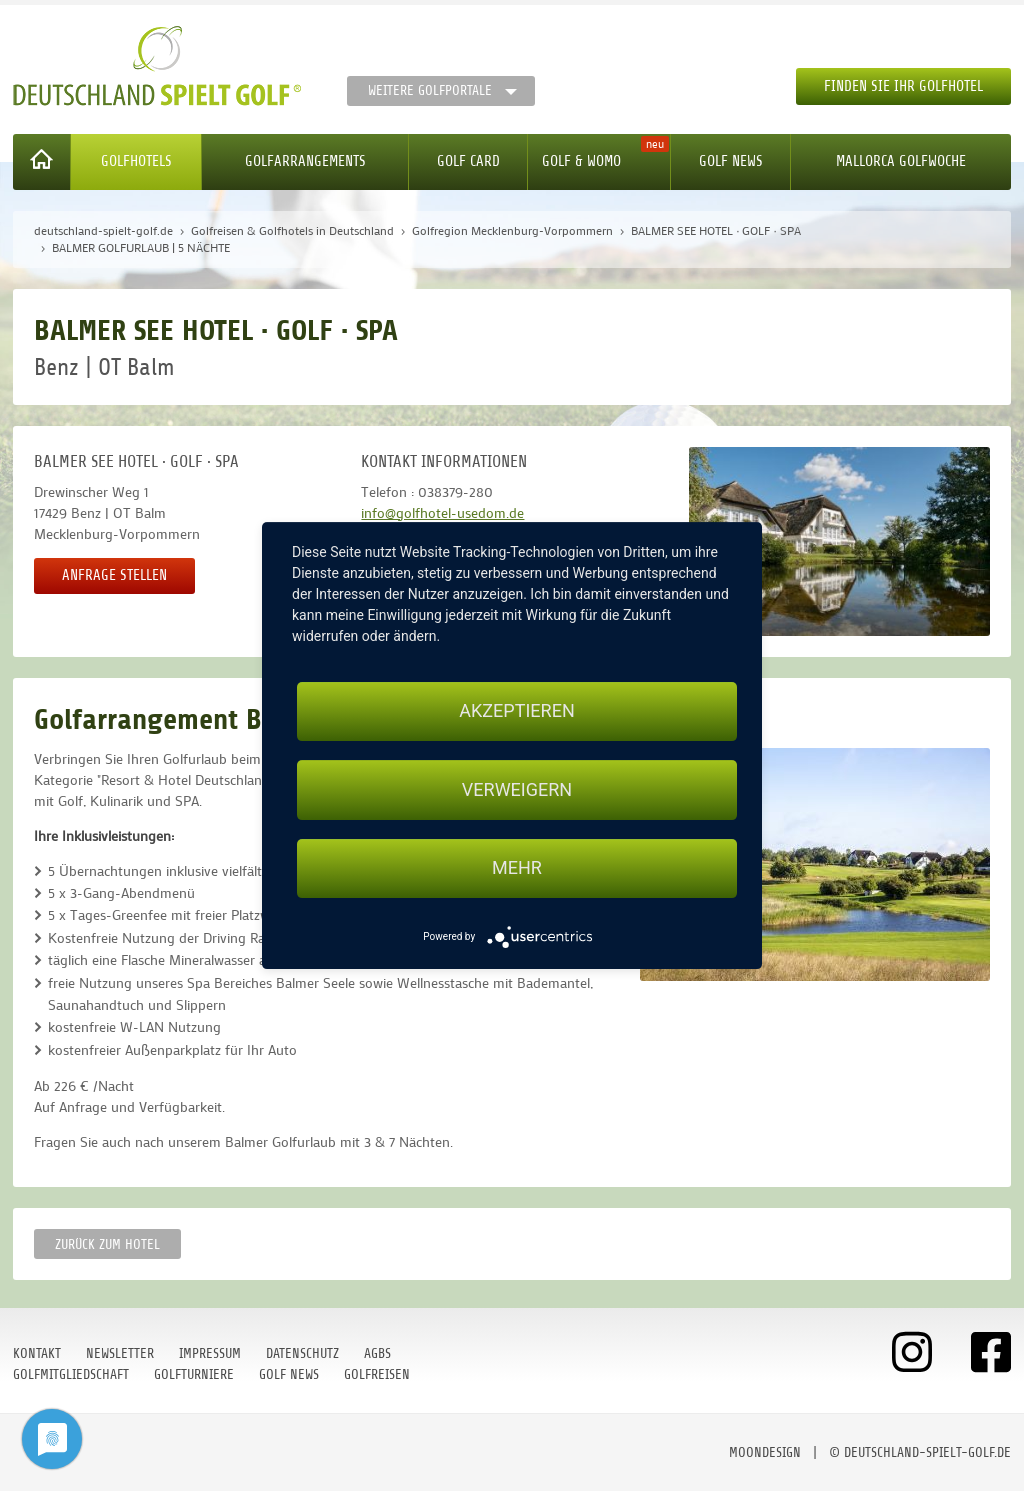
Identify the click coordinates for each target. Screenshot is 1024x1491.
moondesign (765, 1452)
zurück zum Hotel (107, 1244)
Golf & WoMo (581, 161)
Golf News (731, 161)
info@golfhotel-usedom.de (442, 512)
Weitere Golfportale (430, 90)
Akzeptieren (516, 710)
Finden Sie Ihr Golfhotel (903, 86)
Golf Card (468, 161)
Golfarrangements (305, 161)
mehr (517, 868)
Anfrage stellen (114, 575)
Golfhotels (136, 161)
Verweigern (517, 789)
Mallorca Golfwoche (901, 161)
